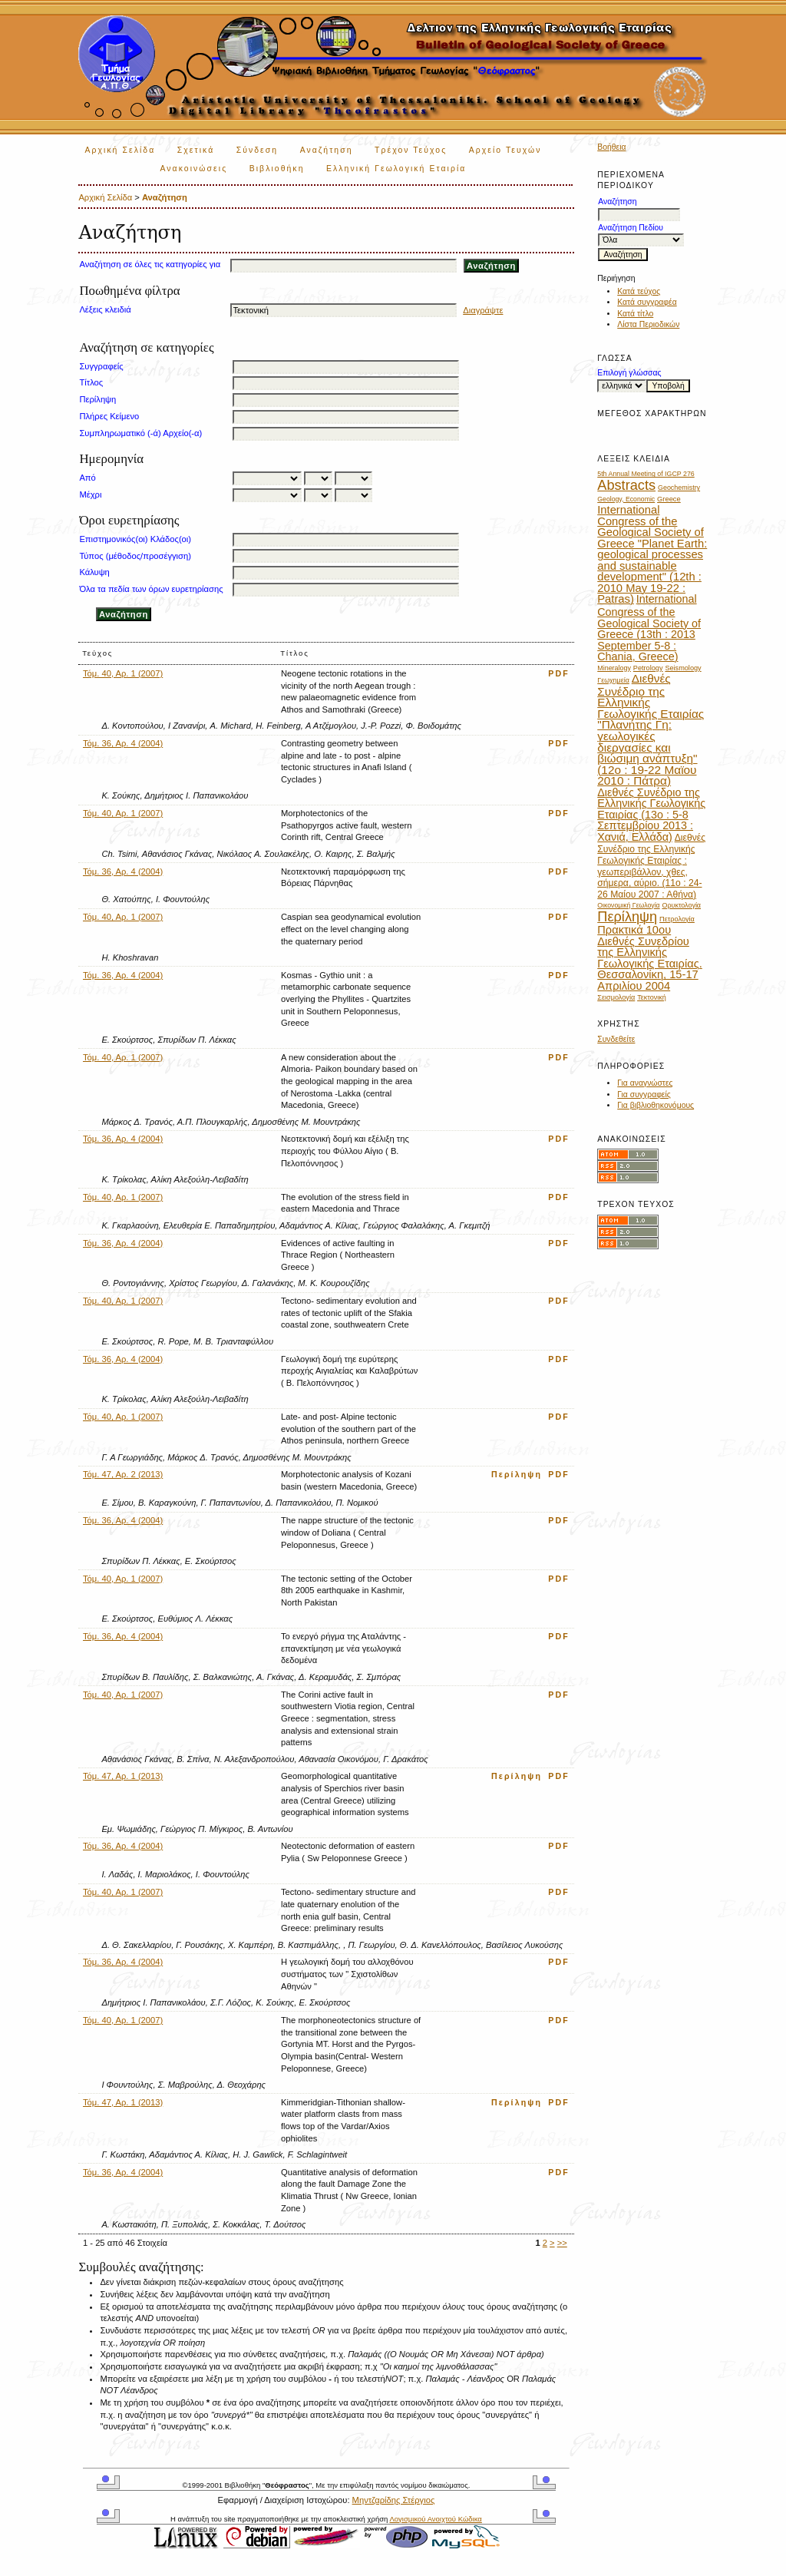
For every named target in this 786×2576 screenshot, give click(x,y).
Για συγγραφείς (644, 1094)
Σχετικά (196, 150)
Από (87, 477)
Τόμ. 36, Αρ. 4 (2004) (123, 743)
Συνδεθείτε (616, 1039)
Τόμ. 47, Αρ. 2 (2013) (123, 1474)
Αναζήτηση (326, 150)
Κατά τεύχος (638, 291)
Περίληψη (97, 399)
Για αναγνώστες (644, 1083)
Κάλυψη (94, 572)
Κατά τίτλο (635, 313)
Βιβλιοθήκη (277, 168)
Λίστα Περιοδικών (648, 324)
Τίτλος (91, 382)
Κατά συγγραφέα (646, 302)
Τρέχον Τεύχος (411, 150)
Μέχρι (90, 494)
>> (562, 2242)
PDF (559, 673)
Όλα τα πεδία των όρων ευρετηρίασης (151, 589)
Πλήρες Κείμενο (109, 416)
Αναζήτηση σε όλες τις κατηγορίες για (149, 264)
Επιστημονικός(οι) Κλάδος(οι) (135, 539)
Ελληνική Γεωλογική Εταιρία (396, 168)
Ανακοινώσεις (193, 168)
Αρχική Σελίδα (119, 150)
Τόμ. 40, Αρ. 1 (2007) (123, 673)
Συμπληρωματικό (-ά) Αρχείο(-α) (140, 433)
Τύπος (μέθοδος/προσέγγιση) (135, 556)
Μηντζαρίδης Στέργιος (393, 2500)
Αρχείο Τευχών (505, 150)
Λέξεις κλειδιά (104, 309)
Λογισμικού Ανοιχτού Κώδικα (435, 2519)
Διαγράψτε (483, 310)
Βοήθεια (611, 147)
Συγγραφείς (101, 366)
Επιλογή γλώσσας (629, 373)
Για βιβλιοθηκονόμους (655, 1105)
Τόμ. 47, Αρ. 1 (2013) (123, 1776)
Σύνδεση (257, 150)
